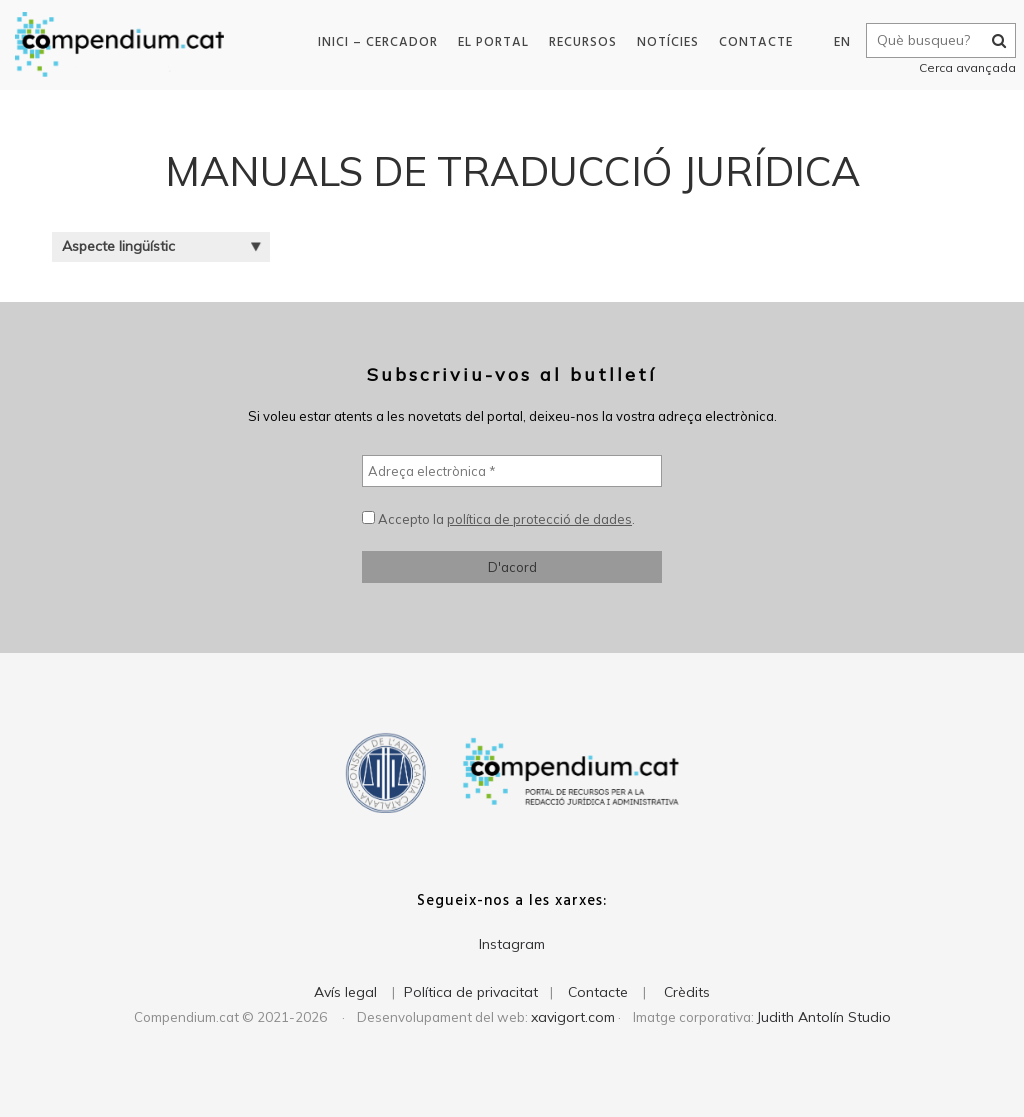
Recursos (578, 42)
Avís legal (345, 992)
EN (835, 42)
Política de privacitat (471, 992)
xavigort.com (573, 1017)
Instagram (512, 944)
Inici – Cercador (373, 42)
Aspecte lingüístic (161, 246)
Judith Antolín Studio (824, 1017)
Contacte (751, 42)
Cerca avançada (960, 67)
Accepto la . (498, 519)
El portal (488, 42)
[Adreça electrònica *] (512, 471)
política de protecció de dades (539, 519)
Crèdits (687, 992)
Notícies (663, 42)
